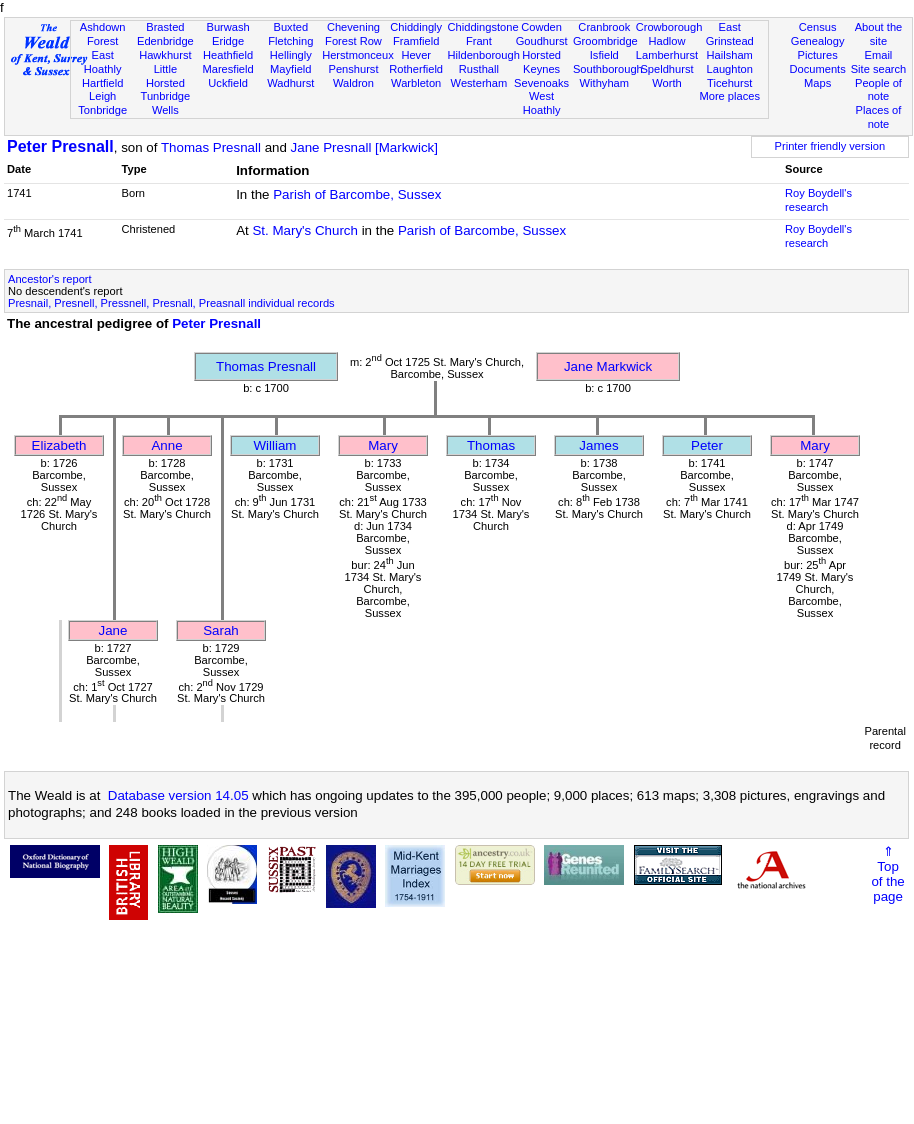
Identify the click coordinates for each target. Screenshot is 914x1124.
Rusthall (479, 69)
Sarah (221, 630)
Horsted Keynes (541, 62)
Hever (416, 55)
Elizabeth (59, 445)
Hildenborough (484, 55)
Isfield (604, 55)
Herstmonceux (358, 55)
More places (729, 96)
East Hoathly (103, 62)
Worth (666, 83)
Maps (817, 83)
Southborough (608, 69)
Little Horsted (165, 76)
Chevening (353, 27)
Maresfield (227, 69)
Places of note (879, 117)
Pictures (818, 55)
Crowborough (669, 27)
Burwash (227, 27)
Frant (479, 41)
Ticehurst (729, 83)
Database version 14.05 (178, 795)
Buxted (290, 27)
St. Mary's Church (305, 230)
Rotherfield (416, 69)
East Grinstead (730, 34)
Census (818, 27)
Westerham (479, 83)
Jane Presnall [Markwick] (364, 147)
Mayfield (290, 69)
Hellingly (291, 55)
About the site (879, 34)
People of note (878, 90)
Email (879, 55)
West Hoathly (542, 103)
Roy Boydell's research (818, 200)
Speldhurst (666, 69)
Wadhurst (290, 83)
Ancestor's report (50, 279)
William (275, 445)
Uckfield (228, 83)
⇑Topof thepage (887, 874)
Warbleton (416, 83)
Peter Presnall (60, 146)
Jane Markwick (608, 366)
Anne (166, 445)
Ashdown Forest (103, 34)
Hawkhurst (165, 55)
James (598, 445)
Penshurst (353, 69)
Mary (383, 445)
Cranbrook (604, 27)
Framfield (416, 41)
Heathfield (228, 55)
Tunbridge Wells (166, 103)
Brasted (165, 27)
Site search (879, 69)
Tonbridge (102, 110)
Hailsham (730, 55)
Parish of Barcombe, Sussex (357, 194)
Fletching (290, 41)
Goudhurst (542, 41)
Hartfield (102, 83)
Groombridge (605, 41)
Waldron (353, 83)
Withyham (604, 83)
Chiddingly (416, 27)
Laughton (730, 69)
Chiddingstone (483, 27)
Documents (818, 69)
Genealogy (818, 41)
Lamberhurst (667, 55)
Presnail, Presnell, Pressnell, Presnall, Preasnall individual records (171, 303)
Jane (113, 630)
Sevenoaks (541, 83)
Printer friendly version (830, 146)
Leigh (102, 96)
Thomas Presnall (211, 147)
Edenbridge (165, 41)
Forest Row (353, 41)
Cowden (541, 27)
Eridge (228, 41)
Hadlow (666, 41)
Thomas (491, 445)
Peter (707, 445)
